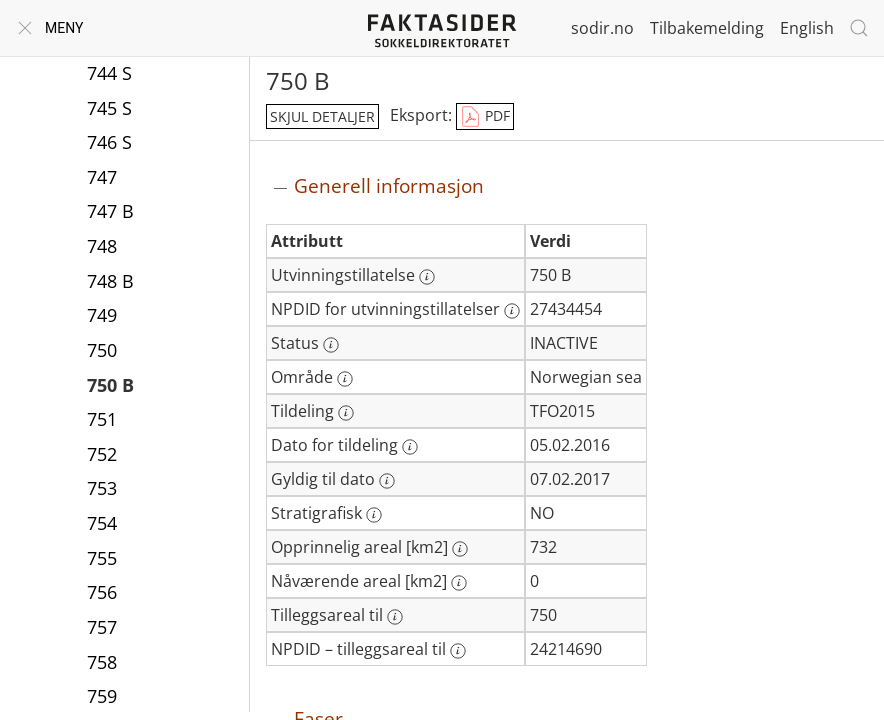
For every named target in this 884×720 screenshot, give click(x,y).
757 (102, 627)
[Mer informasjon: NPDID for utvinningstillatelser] (512, 311)
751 (102, 419)
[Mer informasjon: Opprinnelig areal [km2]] (460, 549)
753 (102, 488)
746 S (109, 142)
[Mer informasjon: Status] (331, 345)
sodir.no (602, 28)
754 (102, 523)
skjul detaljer (322, 116)
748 (102, 246)
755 (102, 558)
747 (102, 177)
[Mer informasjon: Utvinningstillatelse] (427, 277)
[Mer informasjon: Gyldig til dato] (387, 481)
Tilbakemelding (707, 28)
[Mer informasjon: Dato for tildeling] (410, 447)
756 (102, 592)
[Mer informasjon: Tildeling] (346, 413)
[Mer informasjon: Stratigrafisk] (374, 515)
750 (102, 350)
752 (102, 454)
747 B (110, 211)
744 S (109, 73)
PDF (485, 117)
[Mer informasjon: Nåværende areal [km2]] (459, 583)
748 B (110, 281)
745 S (109, 108)
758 (102, 662)
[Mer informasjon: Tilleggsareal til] (395, 617)
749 (102, 315)
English (807, 28)
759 (102, 696)
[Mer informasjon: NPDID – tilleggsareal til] (458, 651)
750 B (110, 385)
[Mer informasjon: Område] (345, 379)
